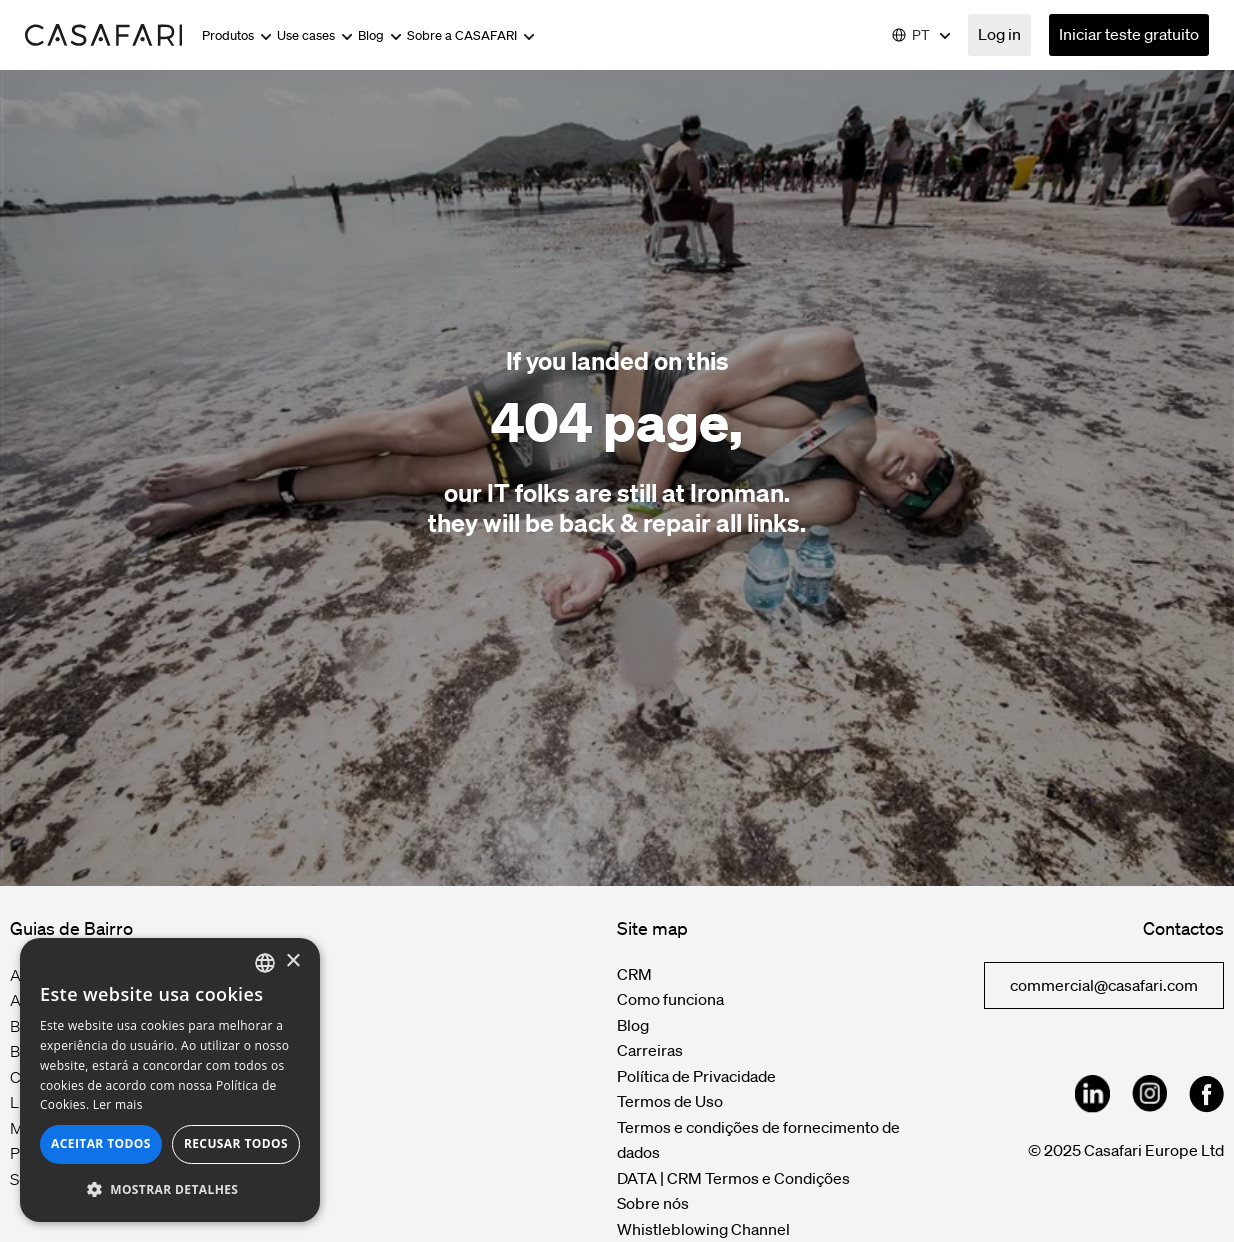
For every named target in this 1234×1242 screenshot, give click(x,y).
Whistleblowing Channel (703, 1229)
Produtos (237, 35)
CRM (634, 974)
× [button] (292, 961)
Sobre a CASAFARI (471, 35)
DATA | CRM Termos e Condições (733, 1178)
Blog (380, 35)
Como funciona (670, 999)
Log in (999, 34)
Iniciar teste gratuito (1129, 34)
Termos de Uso (670, 1101)
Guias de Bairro (71, 928)
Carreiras (650, 1050)
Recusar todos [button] (236, 1143)
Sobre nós (653, 1203)
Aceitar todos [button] (101, 1143)
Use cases (315, 35)
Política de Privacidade (696, 1076)
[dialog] (170, 1080)
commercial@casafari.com (1104, 985)
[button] (170, 1190)
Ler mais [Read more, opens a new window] (118, 1104)
